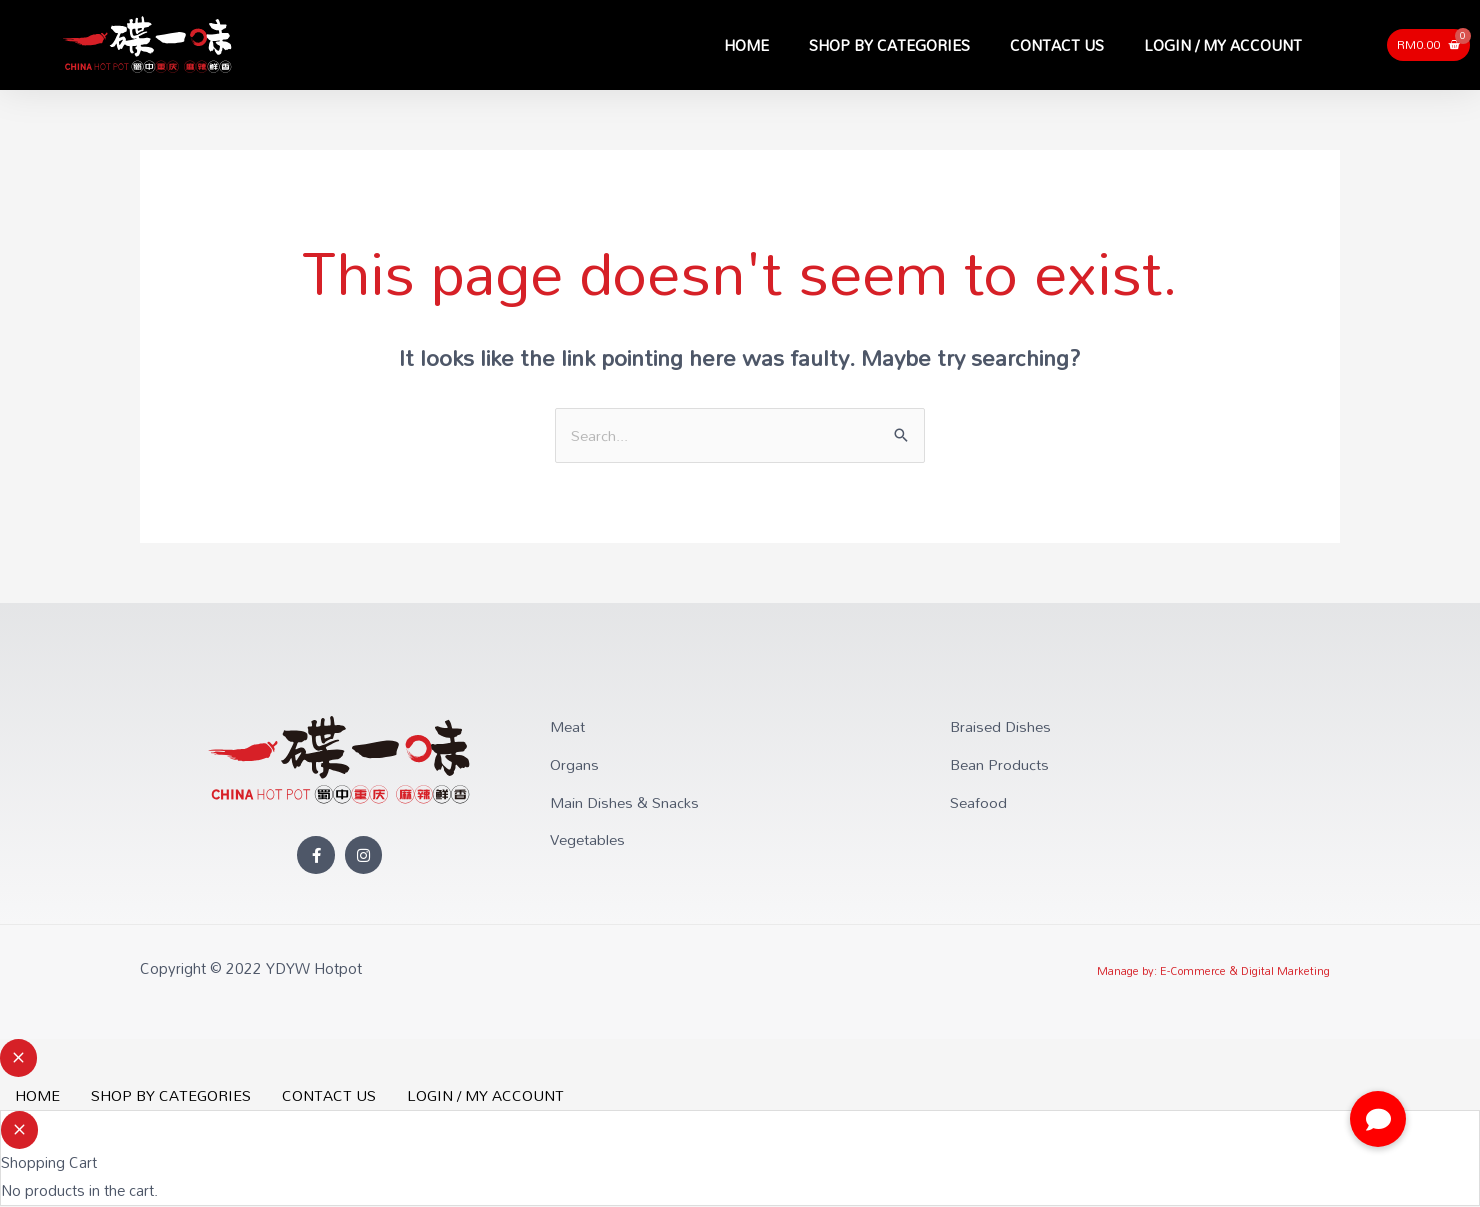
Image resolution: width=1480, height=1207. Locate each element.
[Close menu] (18, 1059)
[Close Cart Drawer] (19, 1131)
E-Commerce (1193, 972)
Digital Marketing (1285, 972)
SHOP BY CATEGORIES (889, 45)
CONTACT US (1057, 45)
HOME (746, 45)
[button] (1378, 1119)
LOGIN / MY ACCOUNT (1223, 45)
